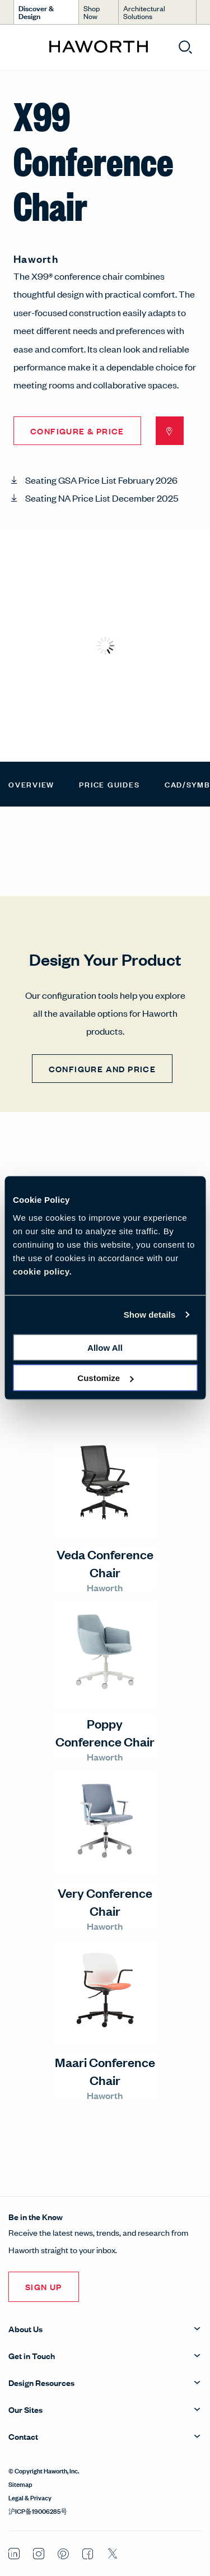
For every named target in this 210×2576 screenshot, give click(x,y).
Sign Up (43, 2286)
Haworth (35, 258)
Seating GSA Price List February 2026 (101, 480)
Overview (31, 784)
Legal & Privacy (30, 2497)
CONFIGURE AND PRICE (102, 1068)
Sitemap (20, 2483)
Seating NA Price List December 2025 (101, 498)
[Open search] (185, 47)
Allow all (105, 1347)
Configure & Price (77, 431)
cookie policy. (42, 1271)
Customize (105, 1378)
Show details (150, 1314)
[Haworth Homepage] (98, 47)
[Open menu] (17, 47)
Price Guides (109, 784)
